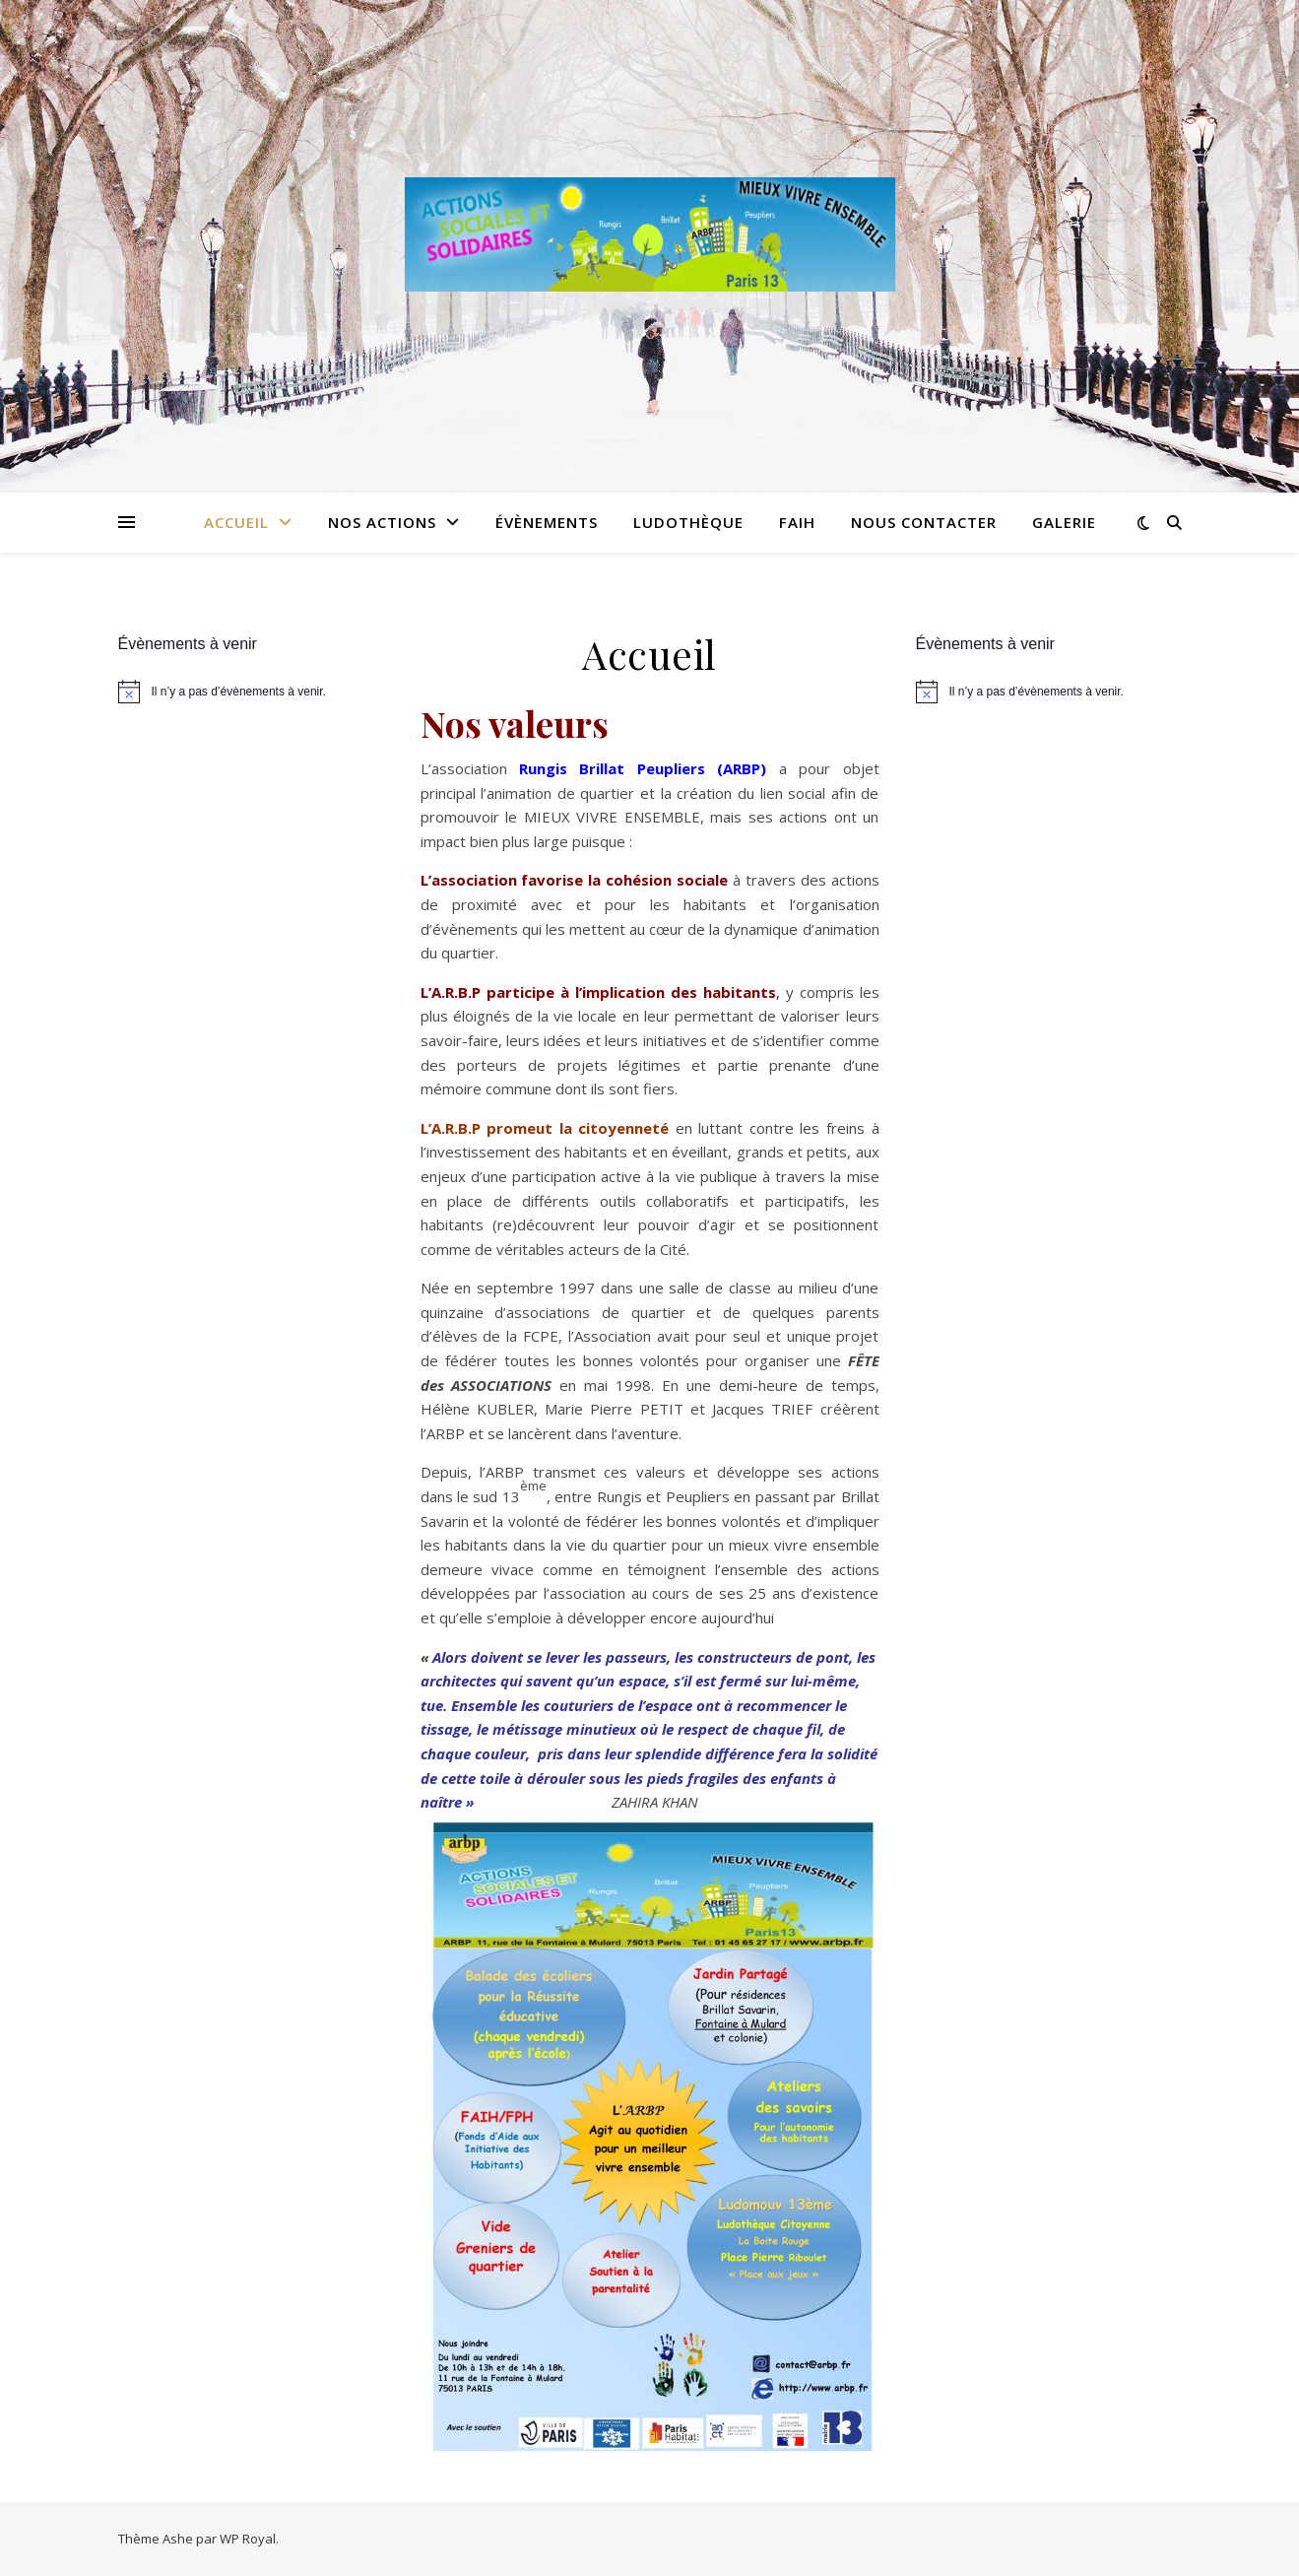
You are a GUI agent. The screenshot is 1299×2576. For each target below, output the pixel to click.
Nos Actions (382, 522)
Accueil (236, 522)
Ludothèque (688, 522)
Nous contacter (924, 522)
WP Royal (248, 2538)
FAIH (797, 522)
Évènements (546, 522)
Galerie (1064, 522)
